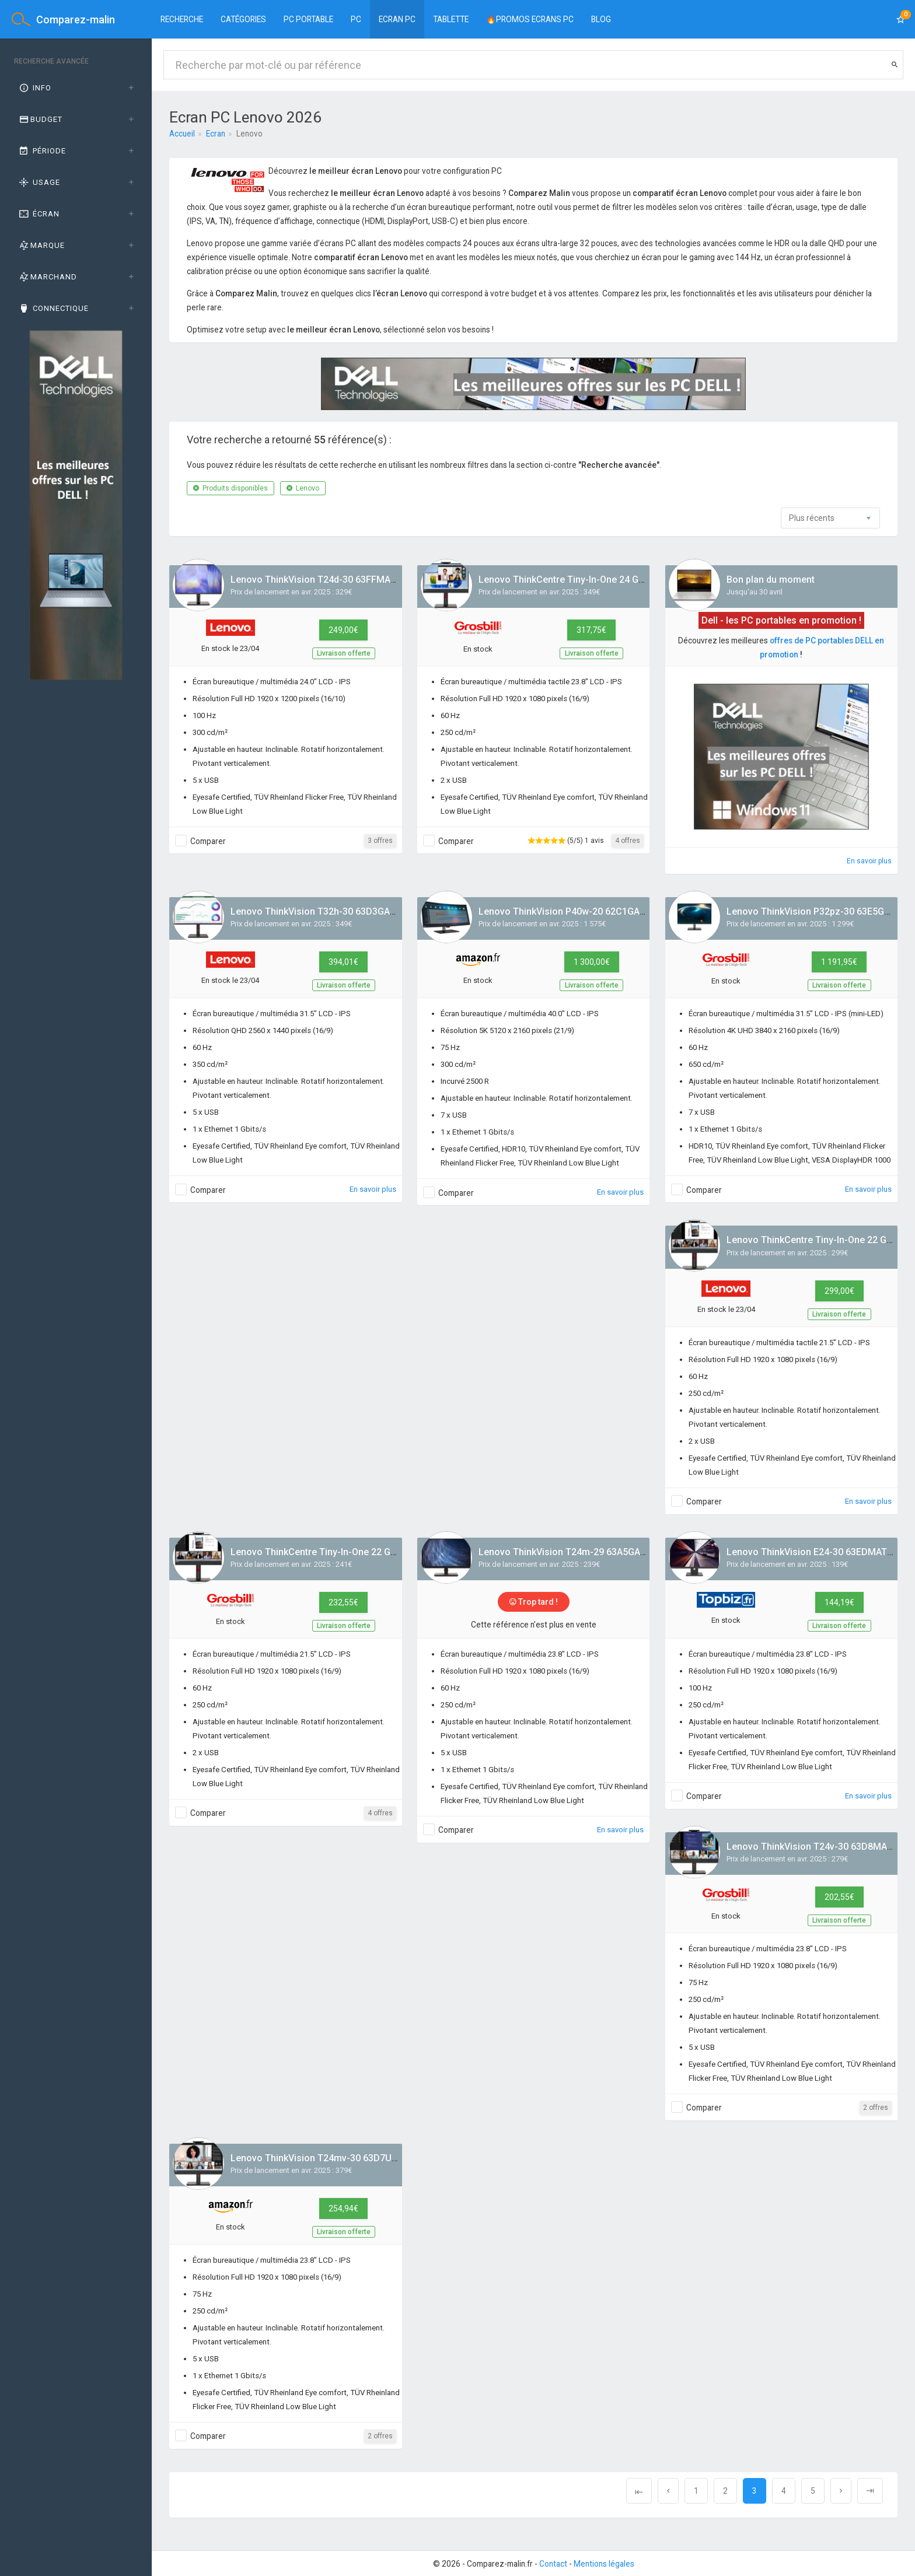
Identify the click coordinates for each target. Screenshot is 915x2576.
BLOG (601, 19)
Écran (39, 213)
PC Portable (308, 19)
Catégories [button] (243, 19)
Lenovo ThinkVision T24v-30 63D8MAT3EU (818, 1846)
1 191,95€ (839, 962)
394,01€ (343, 962)
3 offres (380, 840)
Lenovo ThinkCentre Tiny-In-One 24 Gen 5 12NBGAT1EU (597, 579)
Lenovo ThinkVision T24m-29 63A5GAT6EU (570, 1552)
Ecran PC (397, 19)
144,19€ (839, 1602)
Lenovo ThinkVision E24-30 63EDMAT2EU (815, 1552)
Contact (553, 2563)
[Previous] (639, 2491)
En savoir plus (869, 861)
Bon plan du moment (771, 579)
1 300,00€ (592, 962)
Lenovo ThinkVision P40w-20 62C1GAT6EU (570, 911)
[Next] (840, 2491)
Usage (39, 182)
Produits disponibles (230, 488)
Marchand (47, 276)
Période (42, 150)
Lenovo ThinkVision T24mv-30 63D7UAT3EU (325, 2158)
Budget (40, 119)
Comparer (208, 841)
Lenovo (303, 488)
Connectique (53, 308)
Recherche (181, 19)
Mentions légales (604, 2563)
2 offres (875, 2108)
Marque (41, 245)
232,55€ (343, 1602)
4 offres (627, 840)
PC (356, 19)
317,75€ (591, 630)
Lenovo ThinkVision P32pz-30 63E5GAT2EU (819, 911)
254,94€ (343, 2208)
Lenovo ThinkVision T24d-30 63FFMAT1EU (322, 579)
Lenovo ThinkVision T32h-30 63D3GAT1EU (321, 911)
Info (34, 87)
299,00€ (839, 1291)
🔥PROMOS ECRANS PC (530, 19)
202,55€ (839, 1897)
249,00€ (343, 630)
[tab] (76, 88)
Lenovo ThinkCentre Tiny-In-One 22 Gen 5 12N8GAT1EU (349, 1552)
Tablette (451, 19)
